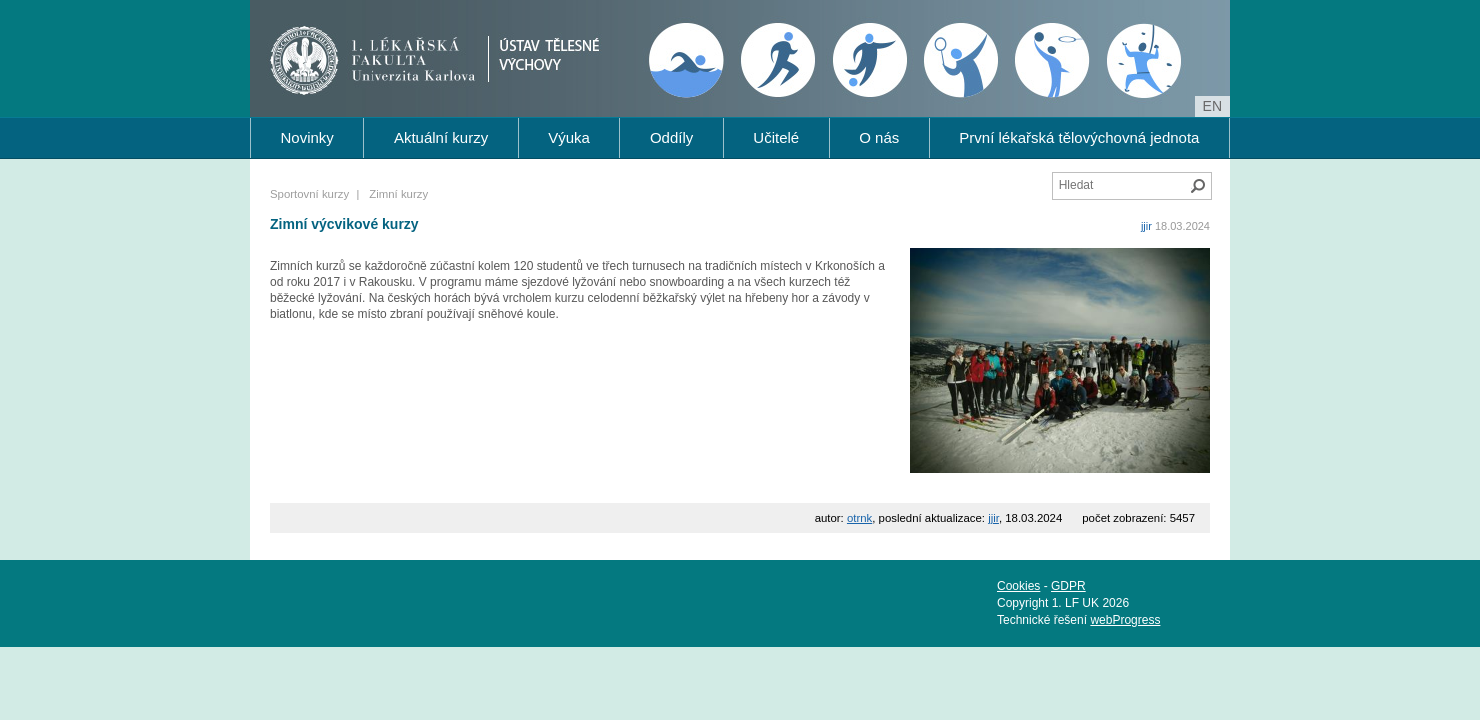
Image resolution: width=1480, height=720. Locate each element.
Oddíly (671, 137)
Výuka (569, 137)
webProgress (1125, 620)
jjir (1146, 226)
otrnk (859, 518)
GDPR (1068, 586)
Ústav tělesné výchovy (597, 55)
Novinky (307, 137)
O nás (879, 137)
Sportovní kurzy (309, 194)
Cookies (1018, 586)
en (1212, 106)
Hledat (1198, 186)
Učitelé (776, 137)
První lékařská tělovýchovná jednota (1079, 137)
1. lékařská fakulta (378, 55)
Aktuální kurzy (441, 137)
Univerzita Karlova (414, 76)
